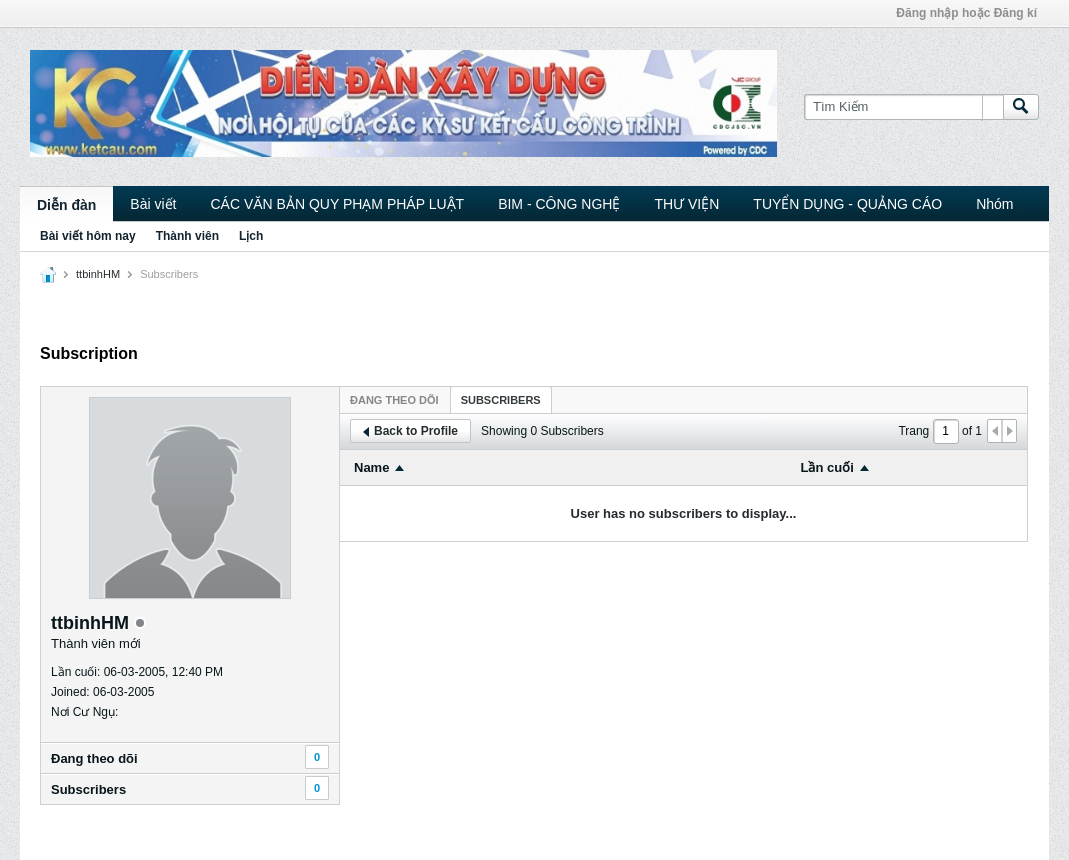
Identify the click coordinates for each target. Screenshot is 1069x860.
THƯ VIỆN (686, 204)
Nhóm (994, 204)
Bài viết (153, 204)
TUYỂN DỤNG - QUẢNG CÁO (847, 204)
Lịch (251, 236)
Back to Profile (410, 431)
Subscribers (88, 789)
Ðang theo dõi (94, 758)
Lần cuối (827, 467)
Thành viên (187, 236)
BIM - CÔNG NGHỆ (559, 204)
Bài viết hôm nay (88, 236)
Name (371, 467)
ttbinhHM (98, 274)
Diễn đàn (66, 205)
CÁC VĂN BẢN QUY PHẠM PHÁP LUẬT (337, 204)
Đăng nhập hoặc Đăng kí (966, 13)
